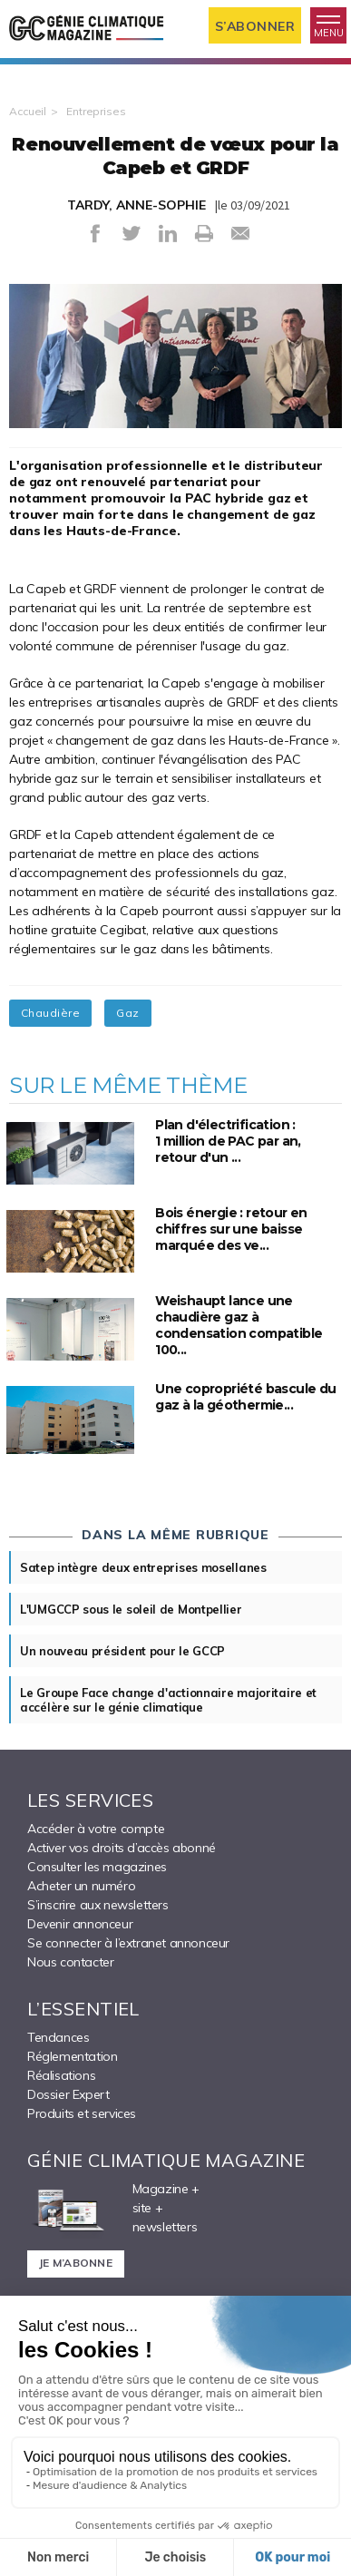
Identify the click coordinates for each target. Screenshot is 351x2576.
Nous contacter (70, 1962)
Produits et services (81, 2113)
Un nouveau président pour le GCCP (122, 1651)
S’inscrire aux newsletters (98, 1905)
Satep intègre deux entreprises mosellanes (143, 1567)
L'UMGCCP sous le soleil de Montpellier (131, 1609)
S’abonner (255, 26)
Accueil (27, 111)
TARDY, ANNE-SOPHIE (136, 205)
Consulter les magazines (97, 1867)
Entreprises (96, 111)
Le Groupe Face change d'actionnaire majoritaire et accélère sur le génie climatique (168, 1699)
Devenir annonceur (79, 1924)
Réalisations (61, 2075)
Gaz (127, 1013)
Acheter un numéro (81, 1886)
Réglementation (72, 2056)
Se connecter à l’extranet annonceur (128, 1943)
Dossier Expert (68, 2094)
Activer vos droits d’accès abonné (121, 1847)
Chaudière (50, 1013)
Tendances (58, 2037)
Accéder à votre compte (95, 1828)
